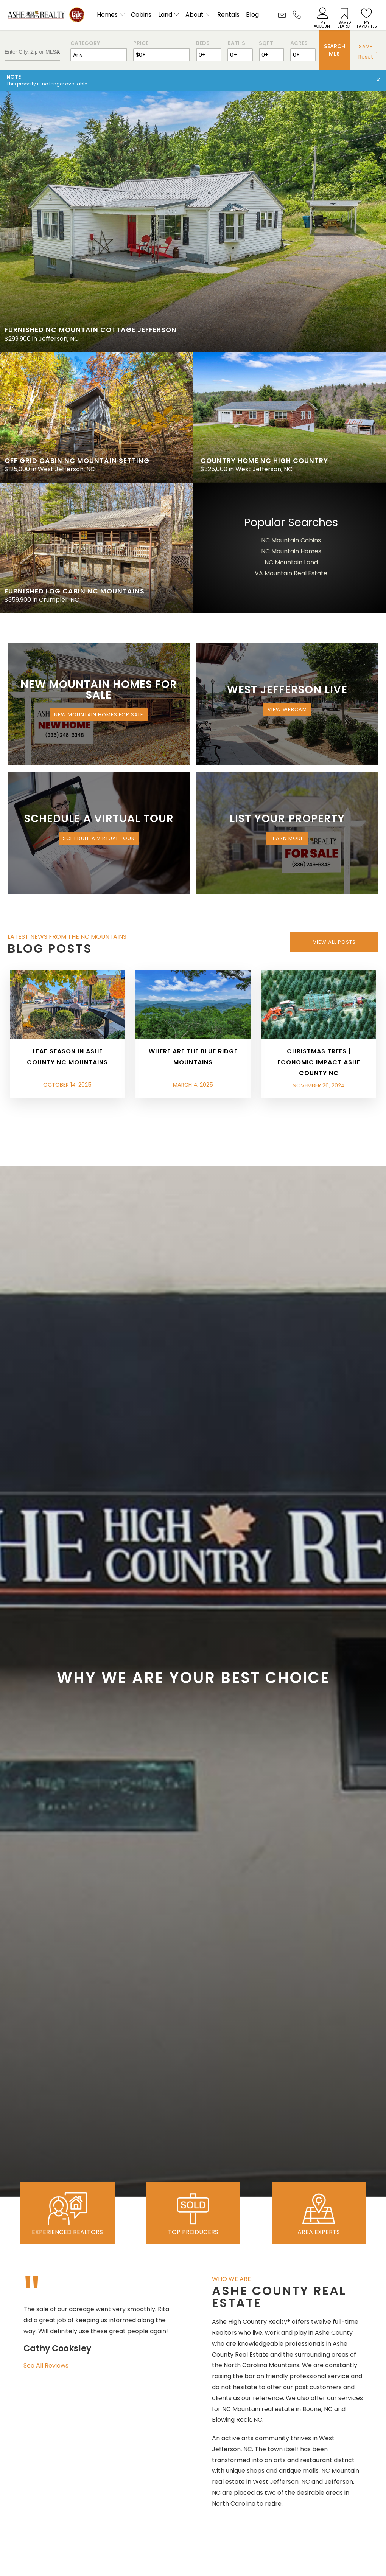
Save (366, 46)
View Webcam (287, 709)
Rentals (228, 14)
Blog (252, 14)
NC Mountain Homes (291, 551)
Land (165, 14)
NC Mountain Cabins (291, 540)
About (194, 14)
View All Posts (334, 942)
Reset (365, 57)
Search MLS (334, 49)
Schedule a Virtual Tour (99, 838)
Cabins (141, 14)
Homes (107, 14)
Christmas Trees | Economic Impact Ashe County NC (318, 1062)
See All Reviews (45, 2365)
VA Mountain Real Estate (291, 573)
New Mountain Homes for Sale (98, 714)
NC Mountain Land (291, 562)
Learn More (287, 838)
